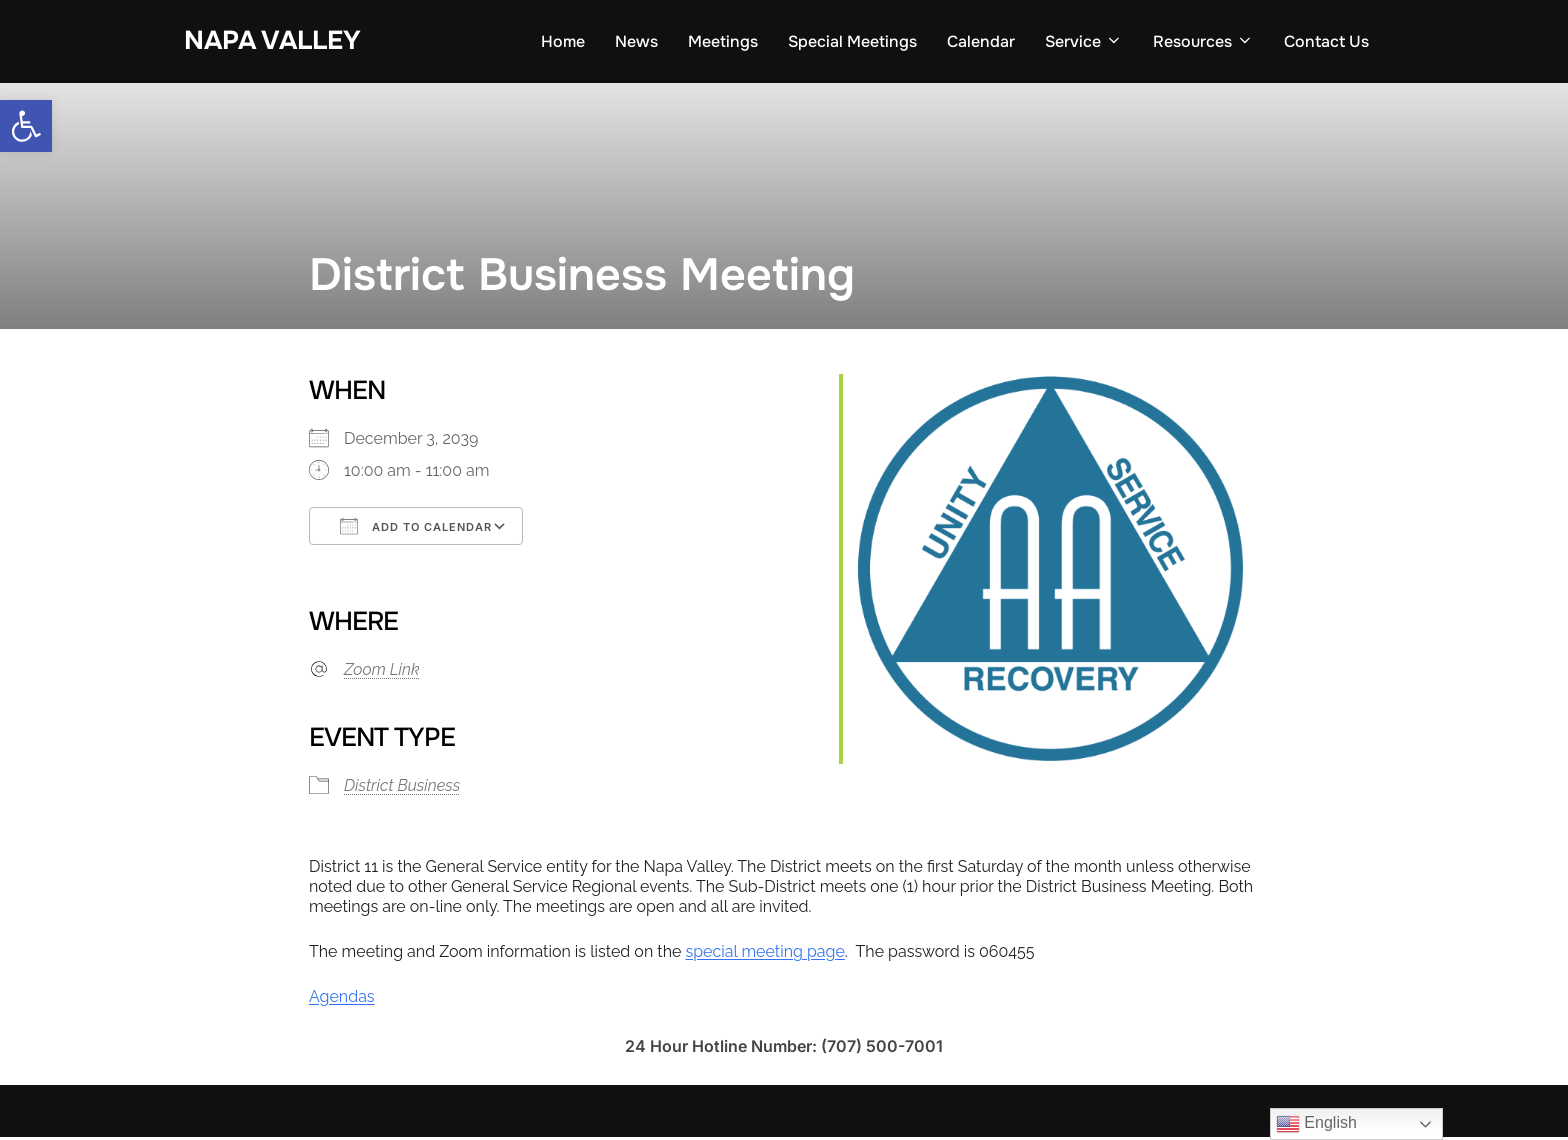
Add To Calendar (416, 530)
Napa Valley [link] (272, 40)
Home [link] (563, 41)
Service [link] (1084, 41)
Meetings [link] (723, 41)
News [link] (636, 41)
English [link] (1316, 1124)
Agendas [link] (342, 999)
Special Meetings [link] (852, 41)
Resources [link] (1203, 41)
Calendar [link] (981, 41)
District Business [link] (402, 788)
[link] (26, 126)
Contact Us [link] (1326, 41)
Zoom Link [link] (382, 672)
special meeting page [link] (764, 954)
